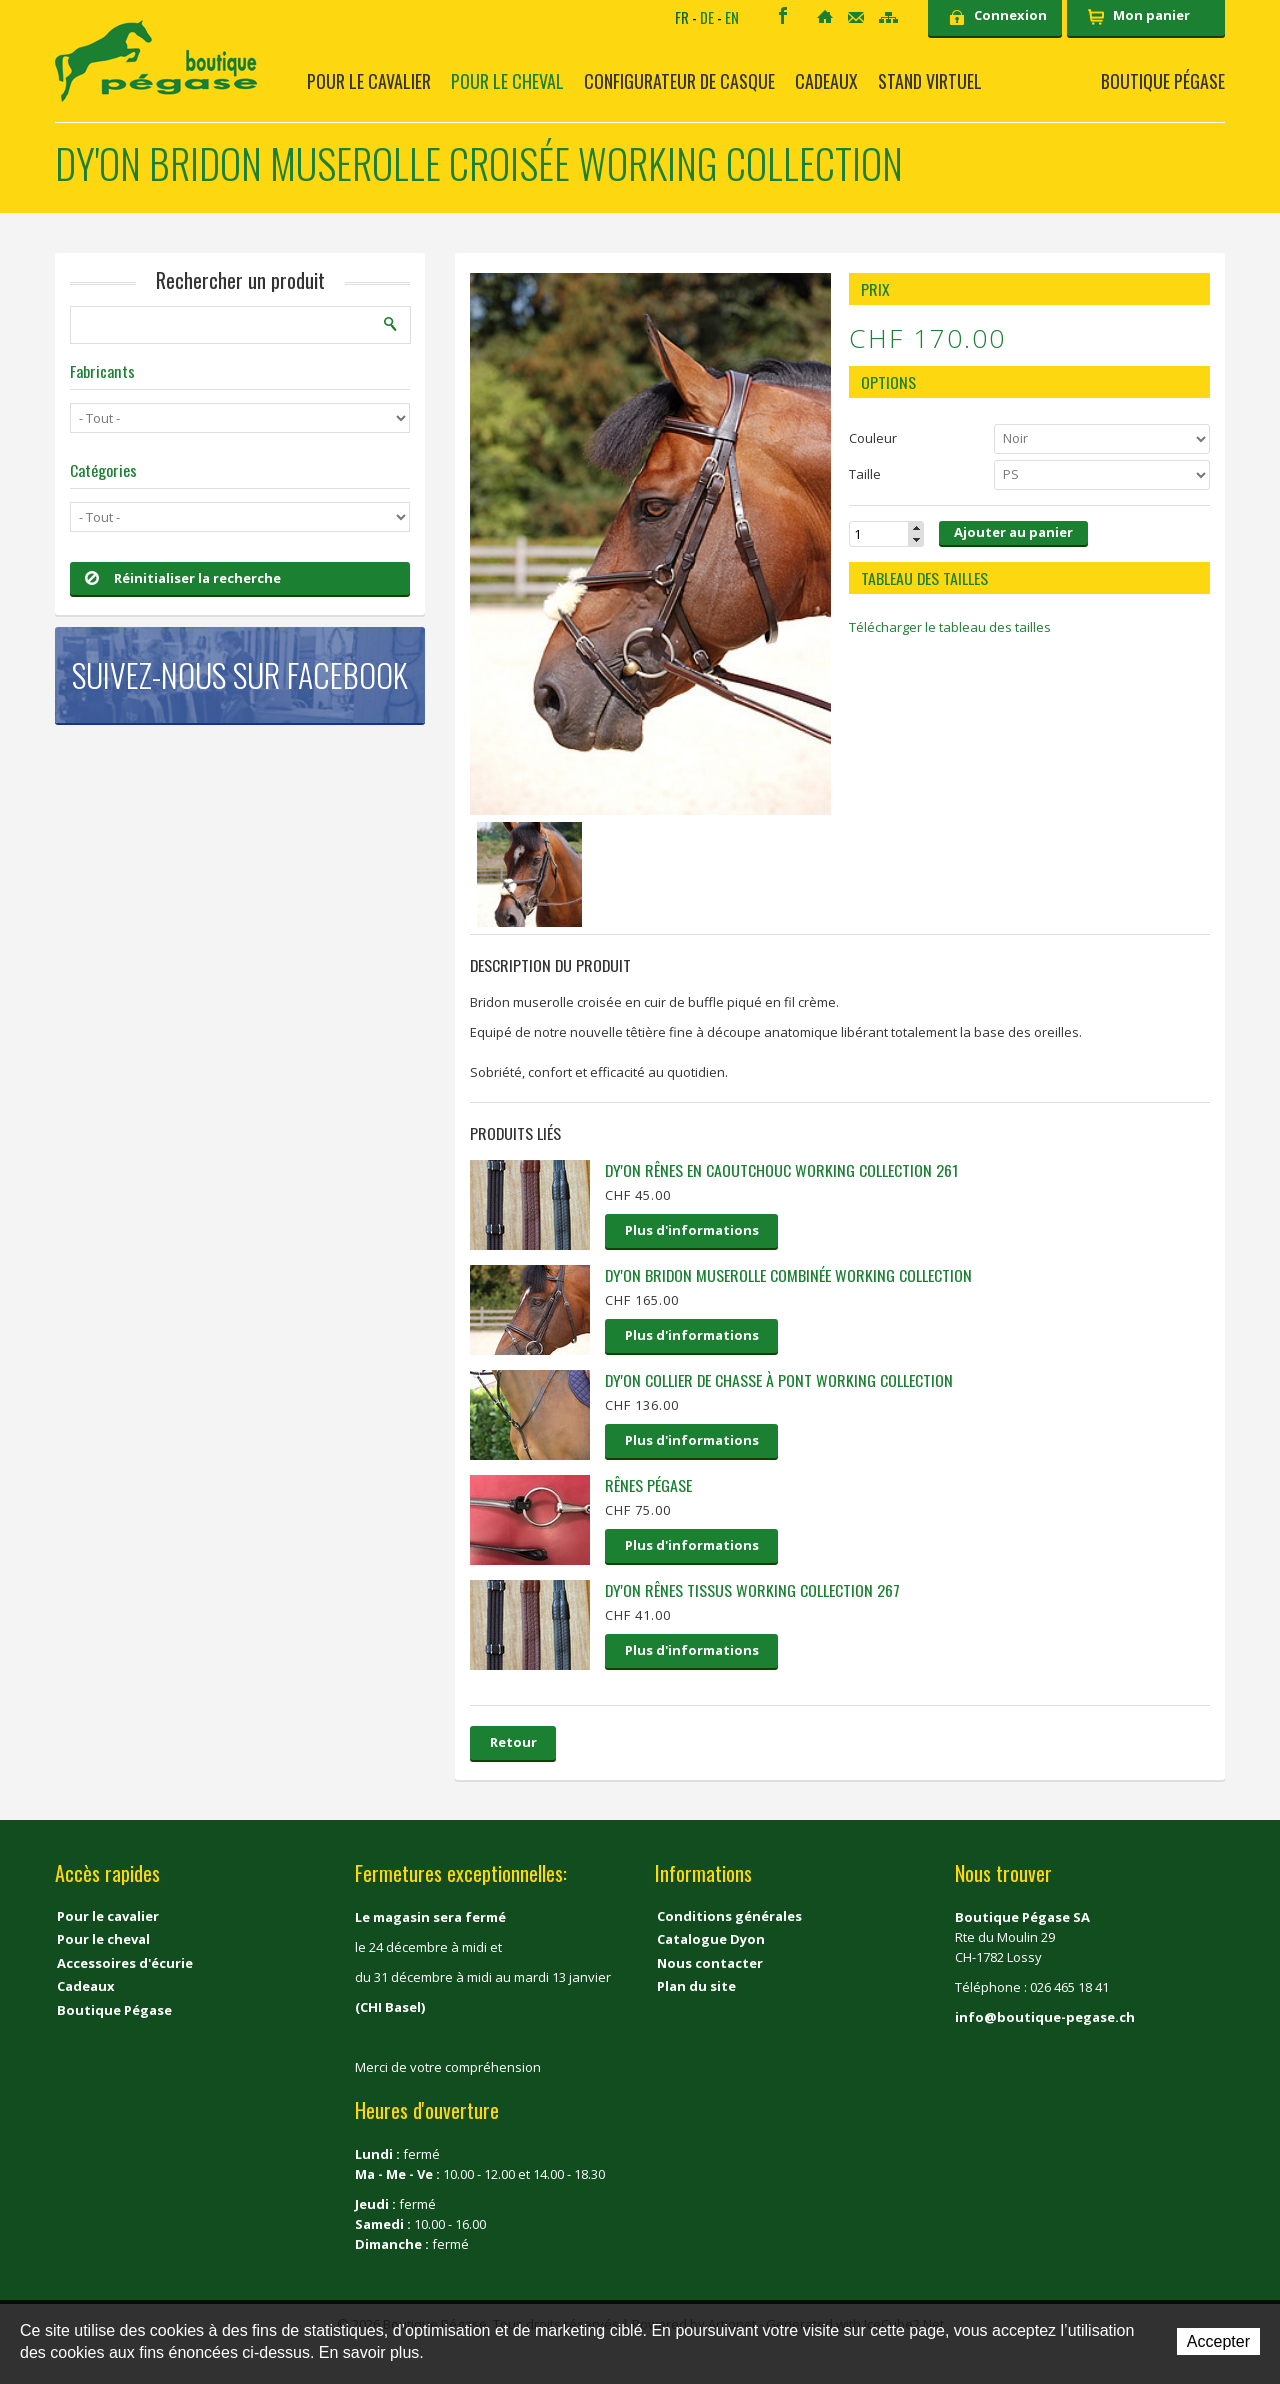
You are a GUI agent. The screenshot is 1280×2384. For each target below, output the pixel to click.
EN (732, 17)
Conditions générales (729, 1916)
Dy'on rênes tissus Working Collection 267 (752, 1590)
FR (682, 17)
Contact (856, 17)
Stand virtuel (930, 81)
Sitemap (888, 17)
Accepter (1218, 2341)
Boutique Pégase (1163, 81)
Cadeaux (826, 81)
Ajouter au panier (1013, 532)
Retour (513, 1742)
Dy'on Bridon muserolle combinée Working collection (788, 1275)
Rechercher (391, 324)
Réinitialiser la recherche (183, 578)
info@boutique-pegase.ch (1045, 2017)
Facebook (783, 15)
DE (707, 17)
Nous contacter (710, 1963)
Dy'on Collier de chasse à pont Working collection (779, 1380)
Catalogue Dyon (711, 1939)
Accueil (825, 16)
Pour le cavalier (369, 81)
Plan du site (696, 1986)
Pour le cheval (507, 81)
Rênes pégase (648, 1485)
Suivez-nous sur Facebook (240, 674)
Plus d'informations (692, 1230)
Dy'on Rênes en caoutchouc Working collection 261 (781, 1170)
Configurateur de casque (679, 81)
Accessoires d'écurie (125, 1963)
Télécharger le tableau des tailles (950, 627)
